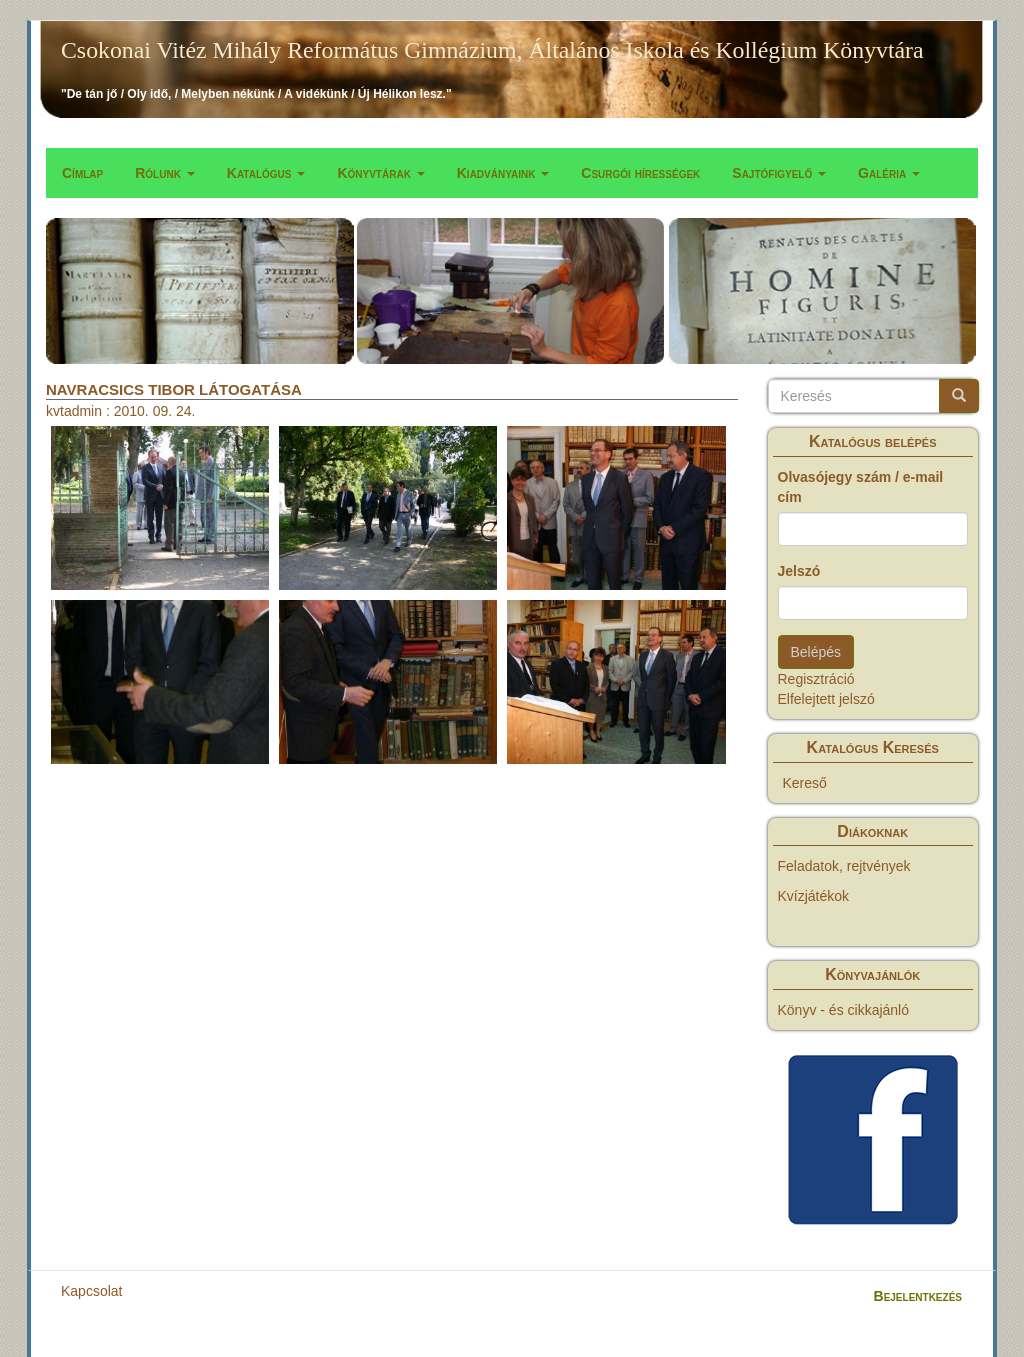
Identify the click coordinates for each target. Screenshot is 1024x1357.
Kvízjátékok (814, 896)
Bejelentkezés (918, 1296)
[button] (160, 508)
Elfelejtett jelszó (826, 699)
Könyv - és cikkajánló (844, 1010)
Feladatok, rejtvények (844, 866)
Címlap (82, 173)
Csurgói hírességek (640, 173)
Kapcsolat (91, 1291)
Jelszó (799, 571)
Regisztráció (816, 679)
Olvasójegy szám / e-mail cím (861, 487)
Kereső (805, 783)
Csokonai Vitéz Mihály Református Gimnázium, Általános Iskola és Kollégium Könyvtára (492, 50)
